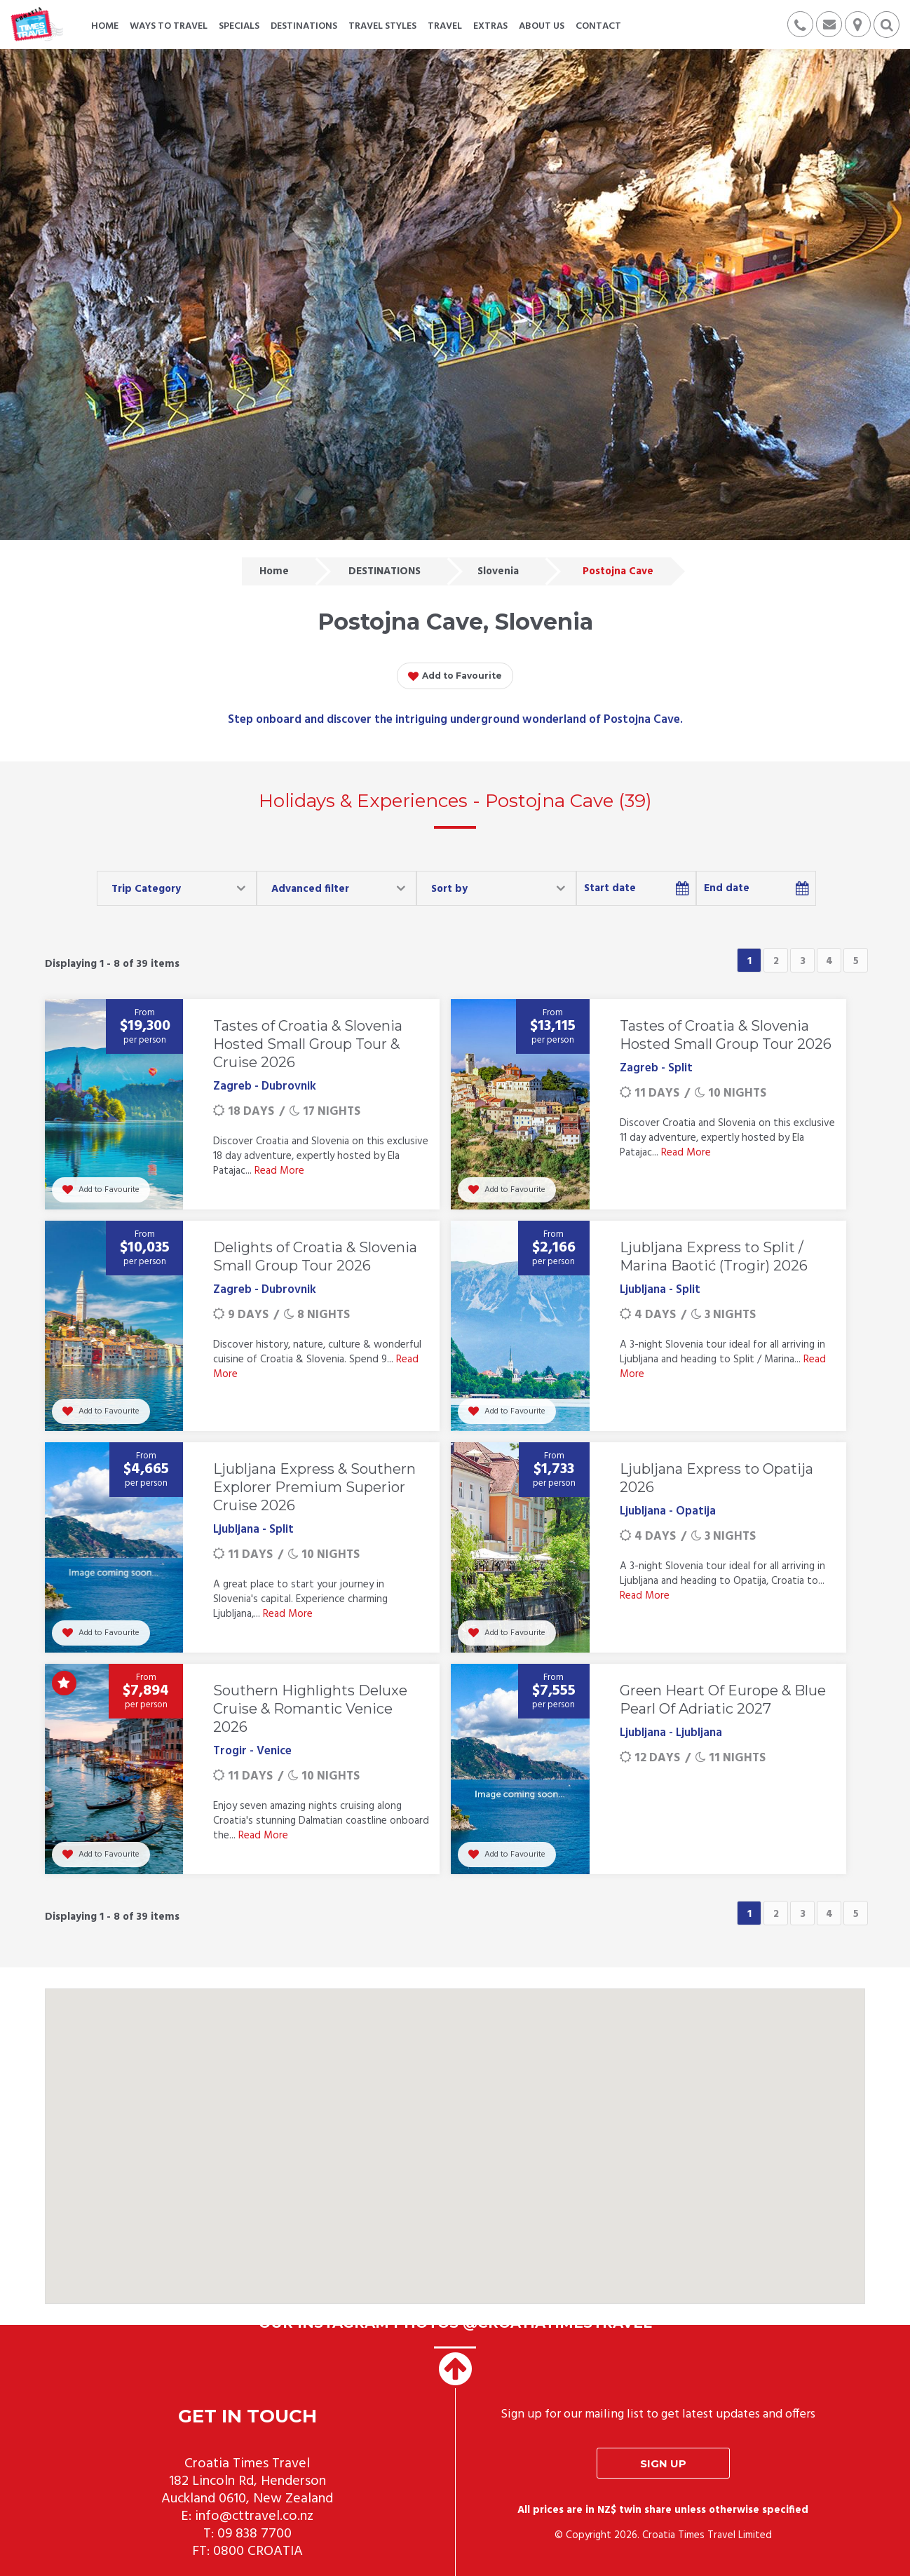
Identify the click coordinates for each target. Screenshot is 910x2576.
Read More (279, 1170)
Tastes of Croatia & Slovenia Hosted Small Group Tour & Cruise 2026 (307, 1044)
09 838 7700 (254, 2534)
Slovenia (498, 571)
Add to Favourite (455, 676)
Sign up (663, 2463)
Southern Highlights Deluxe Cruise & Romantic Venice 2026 (310, 1708)
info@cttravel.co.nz (254, 2516)
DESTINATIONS (384, 571)
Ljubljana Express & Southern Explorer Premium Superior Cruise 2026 (314, 1487)
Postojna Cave (618, 571)
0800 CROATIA (258, 2551)
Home (274, 571)
